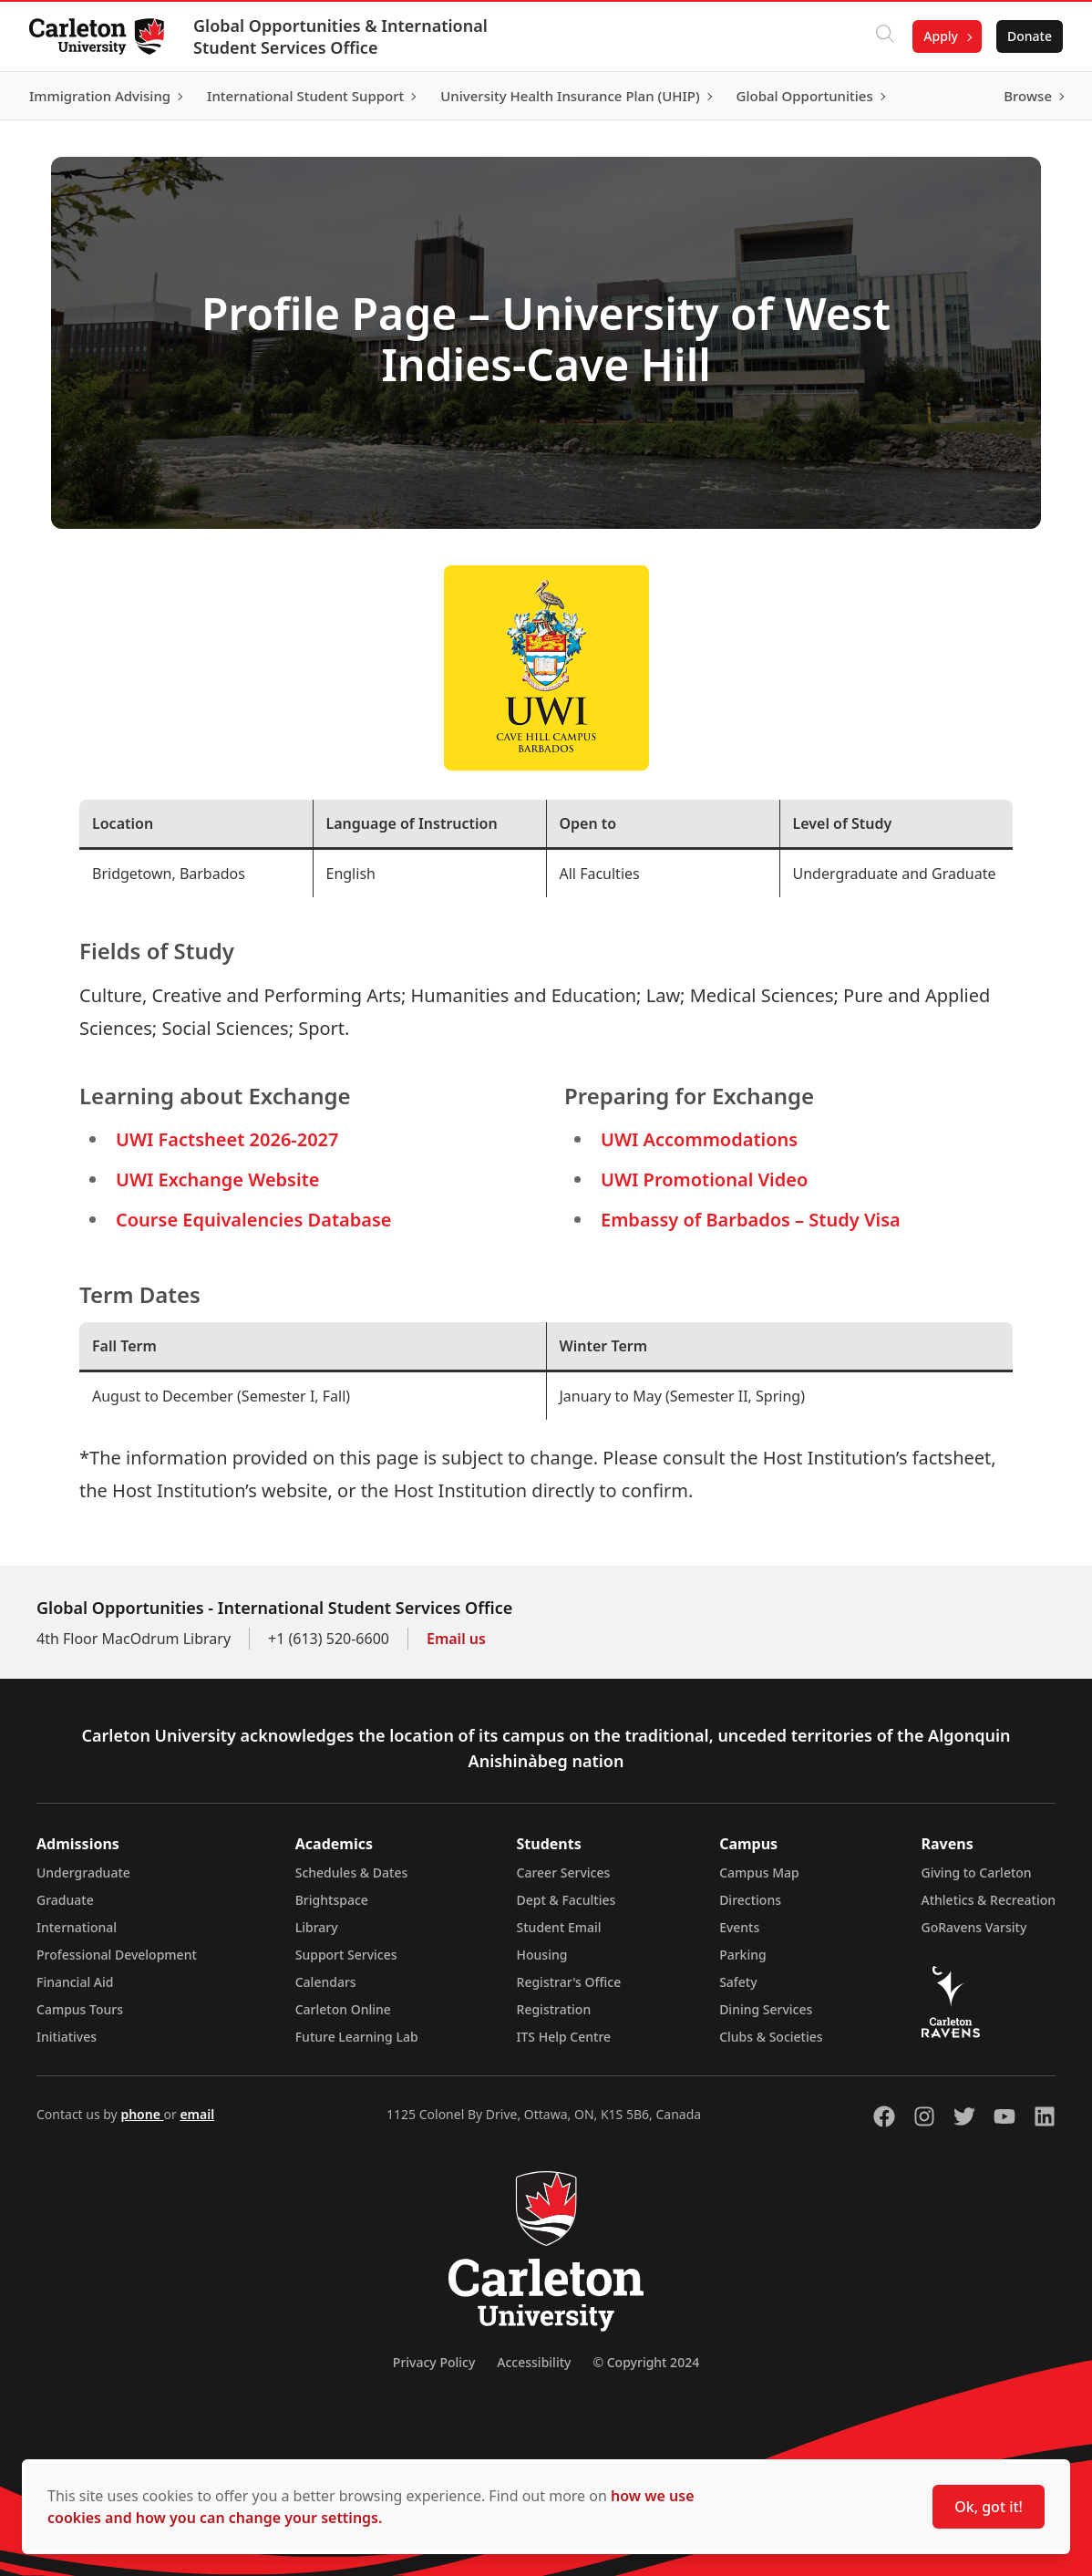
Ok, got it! (988, 2507)
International (76, 1927)
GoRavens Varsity (974, 1927)
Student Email (559, 1927)
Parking (743, 1954)
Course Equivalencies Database (254, 1219)
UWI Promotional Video (704, 1179)
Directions (750, 1900)
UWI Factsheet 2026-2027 (227, 1139)
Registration (554, 2009)
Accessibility (534, 2362)
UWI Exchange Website (217, 1179)
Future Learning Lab (356, 2036)
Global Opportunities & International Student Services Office (340, 36)
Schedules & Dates (351, 1872)
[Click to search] (885, 36)
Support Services (346, 1954)
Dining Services (765, 2009)
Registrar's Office (569, 1982)
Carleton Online (343, 2009)
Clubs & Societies (770, 2036)
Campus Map (759, 1872)
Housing (542, 1954)
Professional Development (116, 1954)
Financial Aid (74, 1982)
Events (739, 1927)
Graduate (65, 1900)
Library (316, 1927)
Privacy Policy (434, 2362)
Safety (738, 1982)
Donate (1029, 36)
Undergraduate (83, 1872)
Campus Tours (79, 2009)
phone (141, 2114)
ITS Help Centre (564, 2036)
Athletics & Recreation (989, 1900)
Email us (456, 1639)
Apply (940, 36)
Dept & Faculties (566, 1900)
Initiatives (66, 2036)
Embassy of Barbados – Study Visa (751, 1219)
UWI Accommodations (699, 1139)
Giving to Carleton (977, 1872)
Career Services (564, 1872)
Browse (1028, 96)
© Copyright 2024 (645, 2362)
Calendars (325, 1982)
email (197, 2114)
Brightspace (331, 1900)
